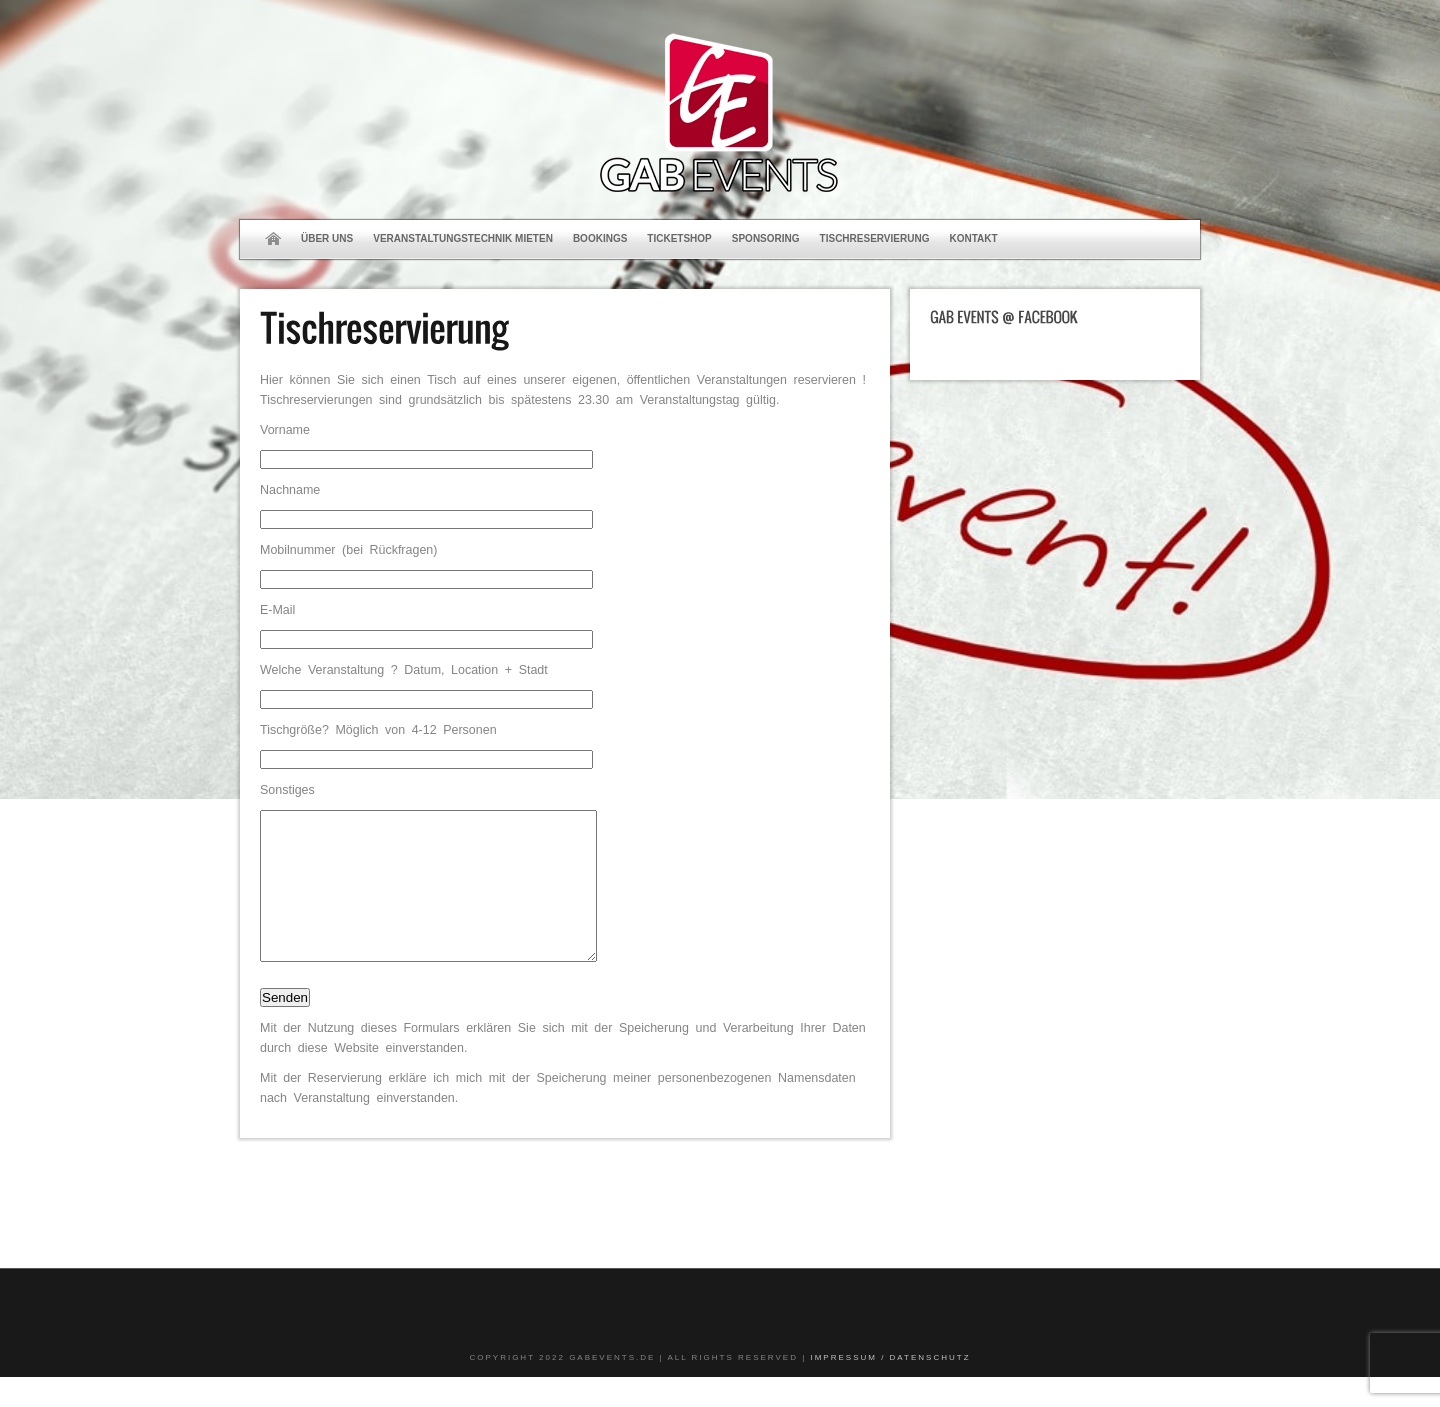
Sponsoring (766, 238)
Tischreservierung (875, 238)
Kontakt (973, 238)
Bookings (600, 238)
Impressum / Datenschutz (890, 1387)
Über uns (327, 238)
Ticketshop (679, 238)
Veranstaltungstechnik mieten (463, 238)
